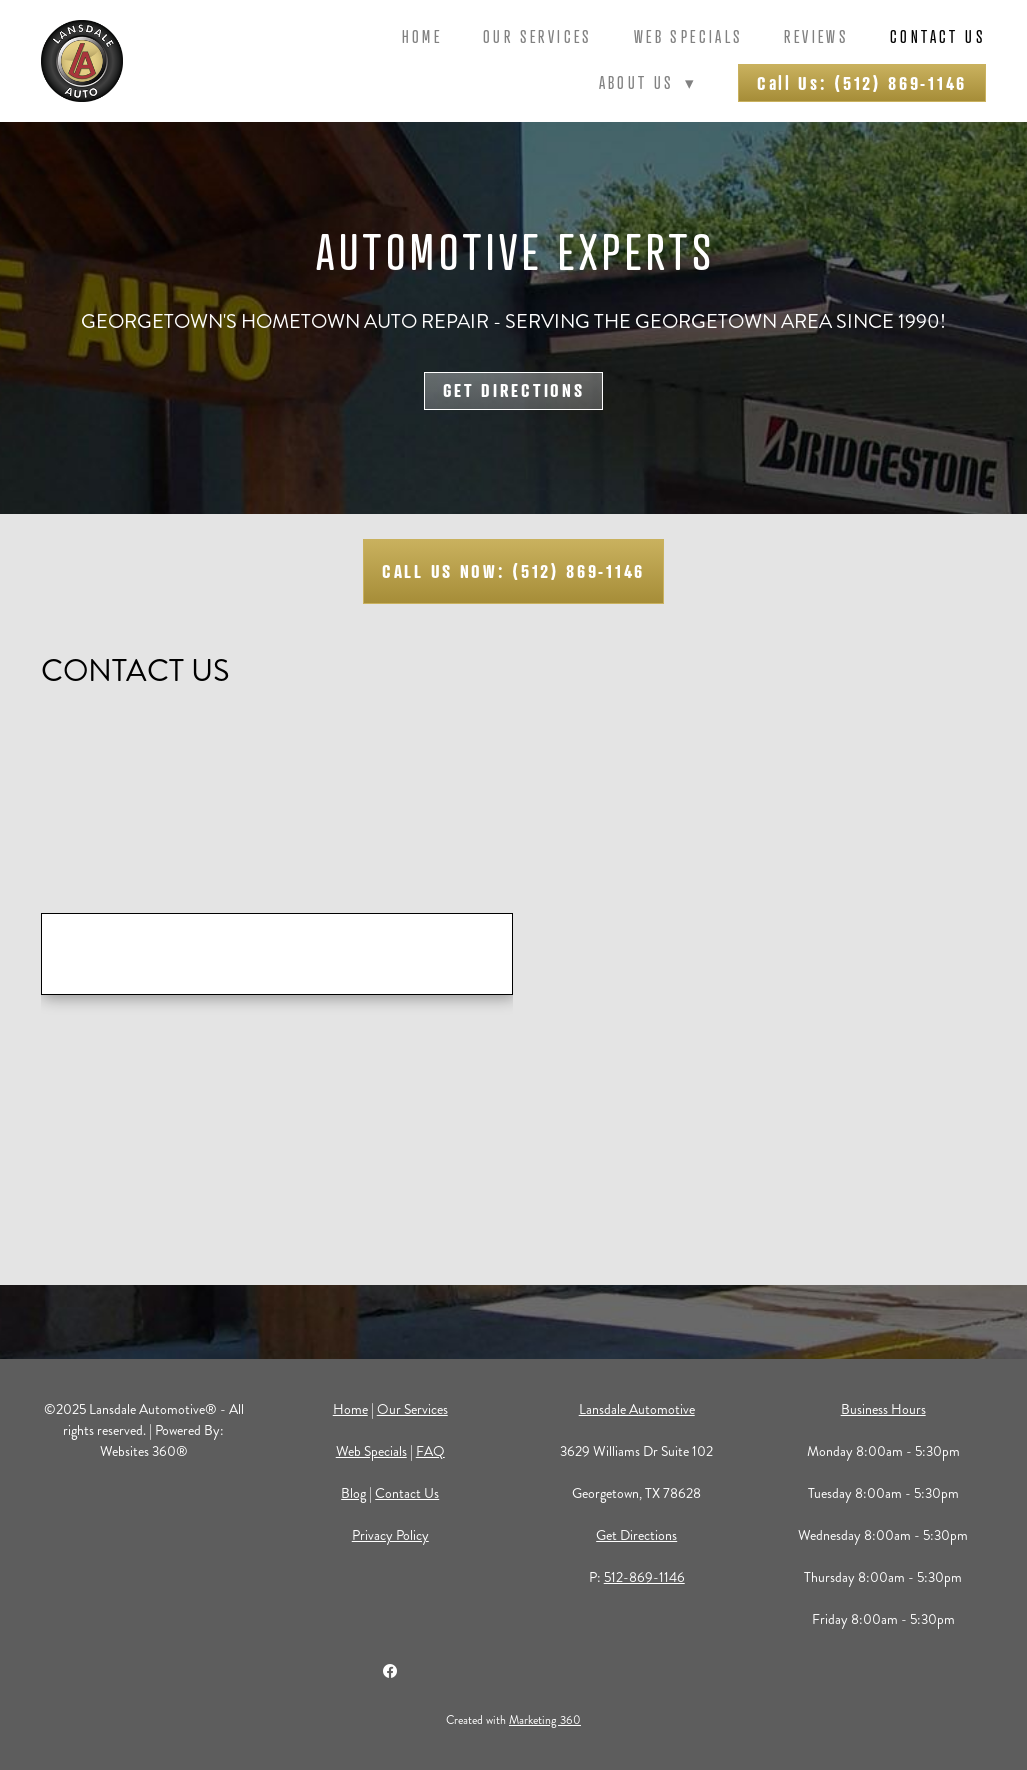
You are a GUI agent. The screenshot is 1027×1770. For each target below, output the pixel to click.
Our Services (538, 36)
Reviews (816, 36)
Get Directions (636, 1535)
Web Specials (689, 36)
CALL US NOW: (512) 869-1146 (513, 571)
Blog (353, 1493)
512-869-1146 (644, 1577)
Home (422, 36)
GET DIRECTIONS (514, 390)
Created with (513, 1720)
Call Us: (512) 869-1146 (862, 83)
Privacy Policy (390, 1535)
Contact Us (938, 36)
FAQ (430, 1451)
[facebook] (390, 1671)
